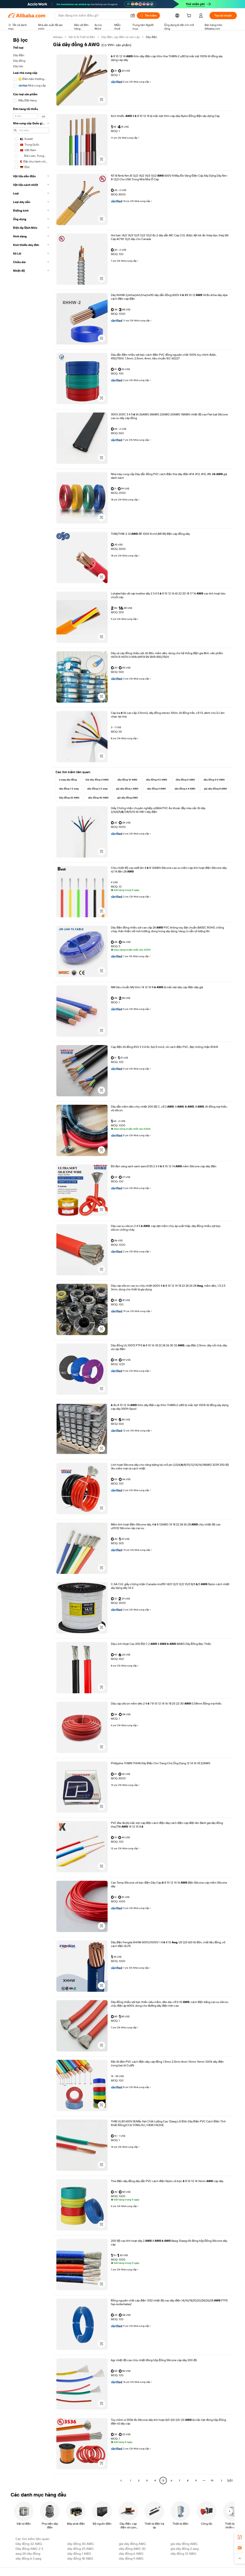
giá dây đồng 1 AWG (127, 788)
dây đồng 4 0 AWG (156, 779)
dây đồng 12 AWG (183, 2554)
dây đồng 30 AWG (98, 797)
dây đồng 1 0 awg (69, 788)
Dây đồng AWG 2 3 (29, 2549)
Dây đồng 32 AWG (69, 797)
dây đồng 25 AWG (80, 2549)
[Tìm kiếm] (148, 15)
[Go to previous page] (121, 2480)
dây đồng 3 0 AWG (214, 779)
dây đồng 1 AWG (79, 2554)
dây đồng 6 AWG (131, 2554)
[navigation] (31, 1260)
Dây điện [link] (151, 37)
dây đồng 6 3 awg (28, 2558)
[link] (239, 2537)
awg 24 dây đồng (28, 2554)
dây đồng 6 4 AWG (185, 788)
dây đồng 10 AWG (127, 779)
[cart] (190, 16)
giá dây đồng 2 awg (184, 2549)
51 (212, 2480)
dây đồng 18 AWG (80, 2558)
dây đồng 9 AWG (131, 2558)
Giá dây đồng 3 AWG (97, 779)
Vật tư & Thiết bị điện (81, 37)
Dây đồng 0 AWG (185, 779)
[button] (132, 15)
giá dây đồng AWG (127, 797)
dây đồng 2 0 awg (97, 788)
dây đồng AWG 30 (132, 2549)
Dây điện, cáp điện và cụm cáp (120, 37)
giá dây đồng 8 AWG (215, 788)
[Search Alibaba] (92, 15)
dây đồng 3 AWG (156, 788)
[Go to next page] (221, 2480)
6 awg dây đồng (68, 779)
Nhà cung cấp (142, 81)
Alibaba (57, 37)
